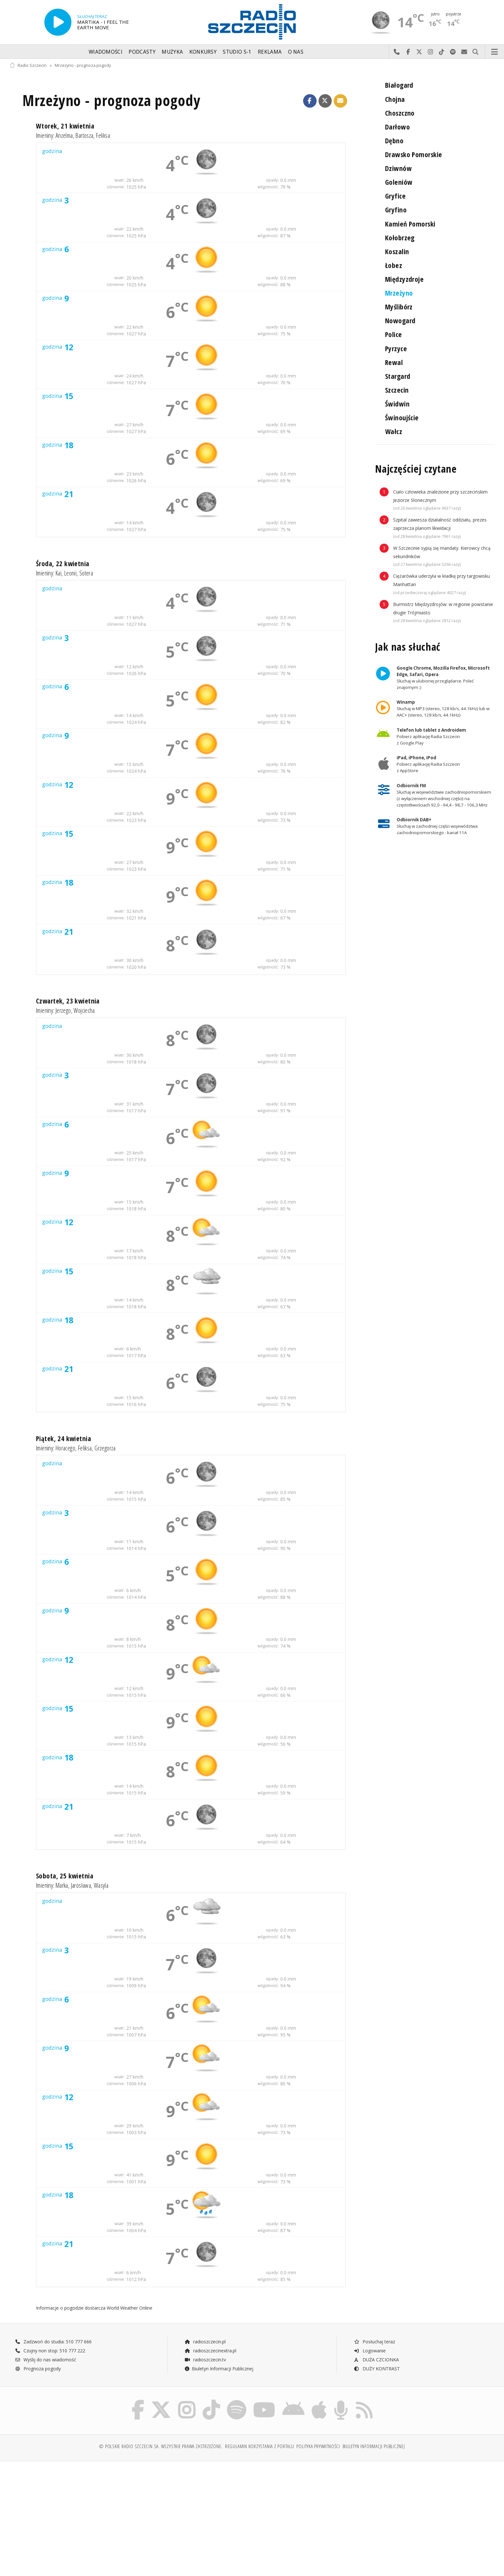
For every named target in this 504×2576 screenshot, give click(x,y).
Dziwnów (398, 168)
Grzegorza (104, 1448)
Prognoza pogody (38, 2369)
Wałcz (393, 431)
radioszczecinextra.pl (210, 2351)
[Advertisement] (69, 2515)
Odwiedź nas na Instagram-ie (430, 52)
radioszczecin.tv (205, 2360)
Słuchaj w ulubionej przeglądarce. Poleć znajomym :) (443, 677)
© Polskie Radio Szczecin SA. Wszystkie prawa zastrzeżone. (160, 2446)
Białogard (399, 85)
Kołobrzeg (400, 237)
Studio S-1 (237, 52)
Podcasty (142, 52)
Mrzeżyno (399, 293)
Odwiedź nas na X (419, 52)
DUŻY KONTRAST (377, 2369)
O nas (296, 52)
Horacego (65, 1448)
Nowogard (400, 320)
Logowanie (370, 2351)
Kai (58, 573)
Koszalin (397, 251)
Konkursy (203, 52)
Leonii (70, 573)
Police (393, 334)
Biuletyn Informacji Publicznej (218, 2369)
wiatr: (119, 180)
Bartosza (84, 135)
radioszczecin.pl (205, 2342)
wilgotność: (268, 187)
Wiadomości (105, 52)
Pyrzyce (396, 348)
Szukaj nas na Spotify (453, 52)
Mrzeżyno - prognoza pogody (83, 65)
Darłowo (397, 126)
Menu (494, 52)
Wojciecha (84, 1010)
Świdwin (397, 403)
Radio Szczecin (28, 65)
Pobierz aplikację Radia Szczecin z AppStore (428, 764)
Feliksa (103, 135)
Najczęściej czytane (415, 469)
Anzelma (64, 135)
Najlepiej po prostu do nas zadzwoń (396, 52)
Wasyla (101, 1885)
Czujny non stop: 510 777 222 (50, 2351)
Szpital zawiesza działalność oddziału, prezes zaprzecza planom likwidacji (440, 528)
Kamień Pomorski (410, 223)
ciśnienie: (116, 187)
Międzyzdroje (404, 279)
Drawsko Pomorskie (413, 154)
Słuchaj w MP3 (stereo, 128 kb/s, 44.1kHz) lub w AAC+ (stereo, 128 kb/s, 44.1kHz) (443, 709)
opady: (272, 180)
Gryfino (396, 209)
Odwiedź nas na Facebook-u (408, 52)
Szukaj (475, 52)
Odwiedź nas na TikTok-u (441, 52)
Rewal (394, 362)
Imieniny (44, 135)
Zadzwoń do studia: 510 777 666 (53, 2342)
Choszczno (400, 113)
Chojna (395, 99)
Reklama (270, 52)
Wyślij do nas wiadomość (464, 52)
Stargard (397, 376)
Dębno (394, 140)
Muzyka (172, 52)
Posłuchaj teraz (374, 2342)
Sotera (86, 573)
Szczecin (397, 390)
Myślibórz (399, 306)
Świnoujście (402, 417)
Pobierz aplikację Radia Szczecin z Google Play (431, 736)
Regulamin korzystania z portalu (259, 2446)
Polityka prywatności (318, 2446)
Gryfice (395, 196)
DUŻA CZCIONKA (376, 2360)
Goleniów (398, 182)
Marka (62, 1885)
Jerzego (63, 1010)
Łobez (393, 265)
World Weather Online (129, 2308)
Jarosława (81, 1885)
